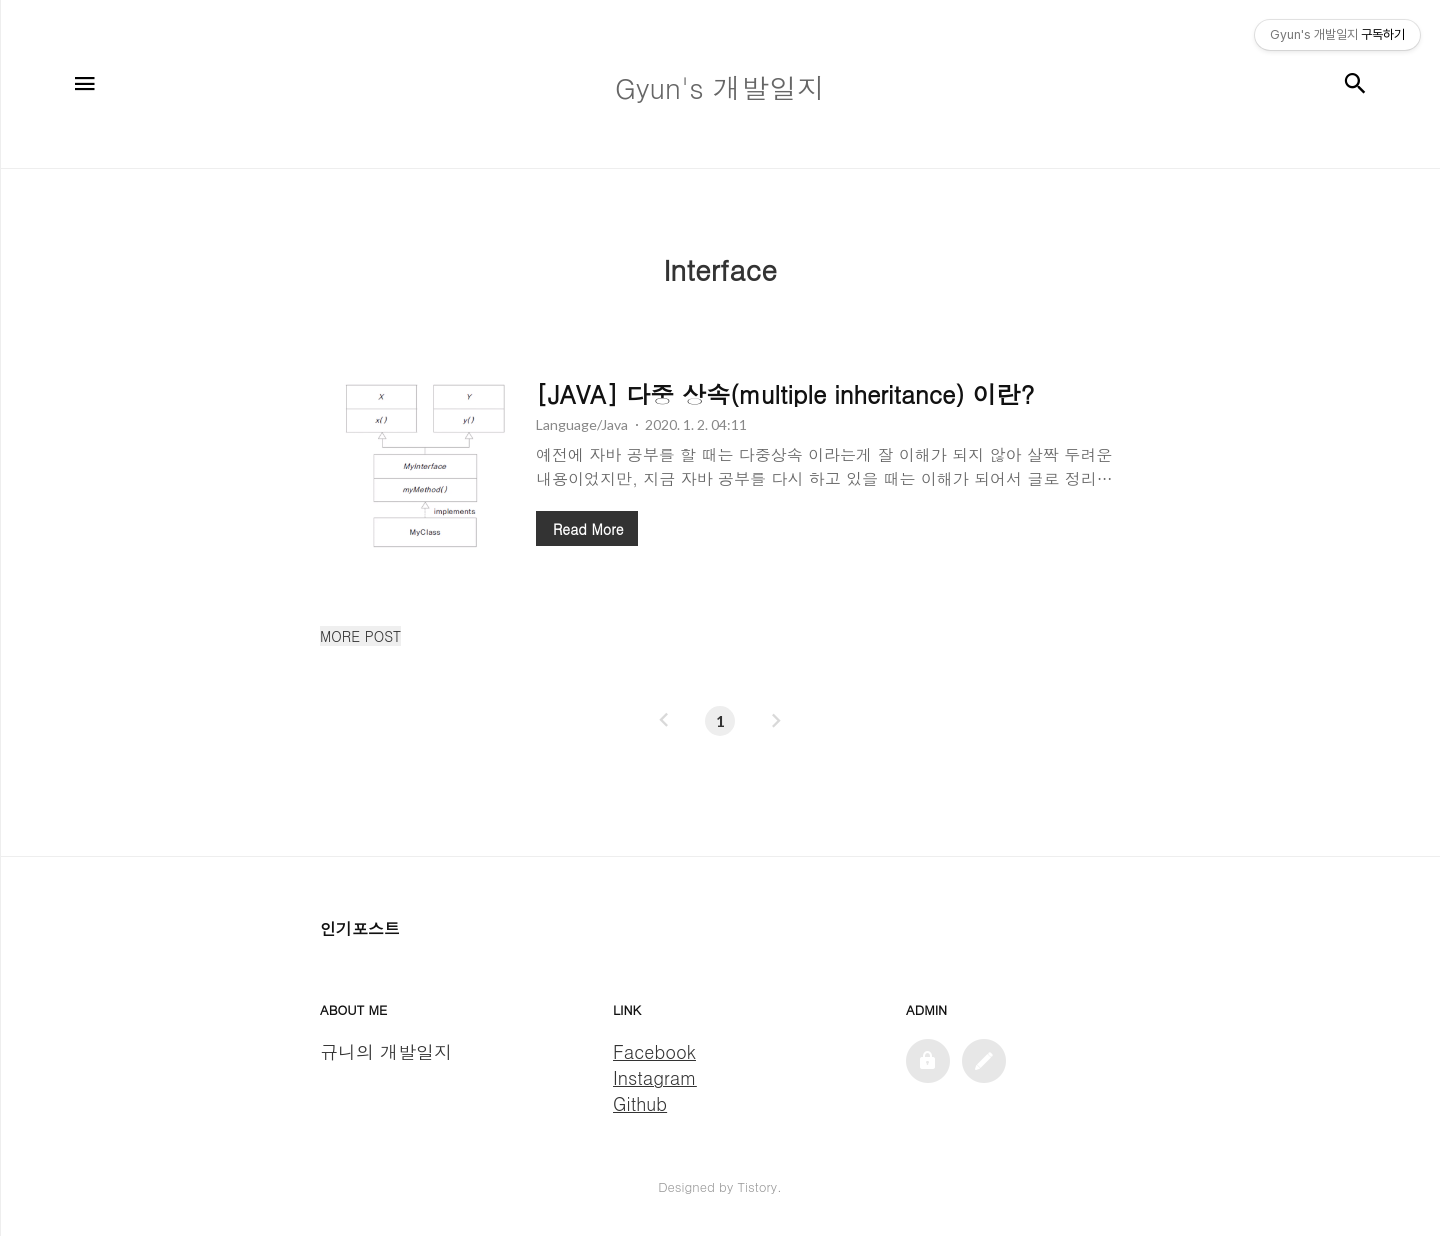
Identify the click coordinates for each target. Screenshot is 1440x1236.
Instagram (655, 1077)
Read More (588, 529)
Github (640, 1103)
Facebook (654, 1051)
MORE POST (360, 636)
